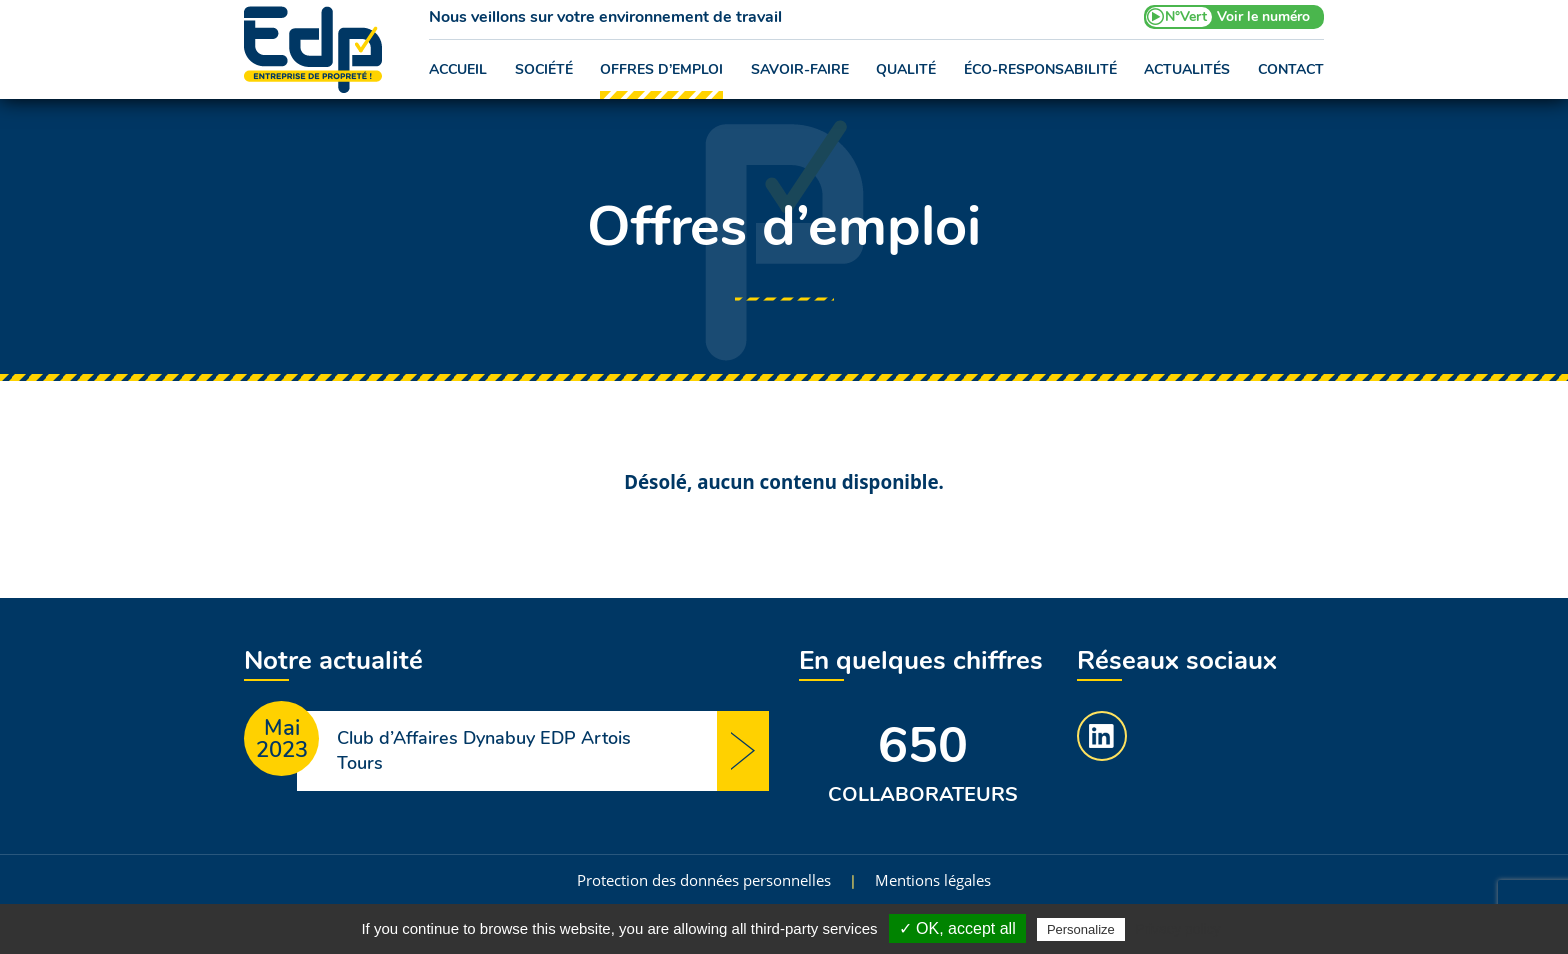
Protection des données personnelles (704, 880)
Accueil (458, 69)
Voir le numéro (1263, 16)
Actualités (1187, 69)
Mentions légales (933, 880)
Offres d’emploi (661, 69)
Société (544, 69)
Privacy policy (1178, 929)
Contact (1291, 69)
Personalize (1081, 929)
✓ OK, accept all (957, 928)
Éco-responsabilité (1040, 69)
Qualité (906, 69)
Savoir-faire (800, 69)
